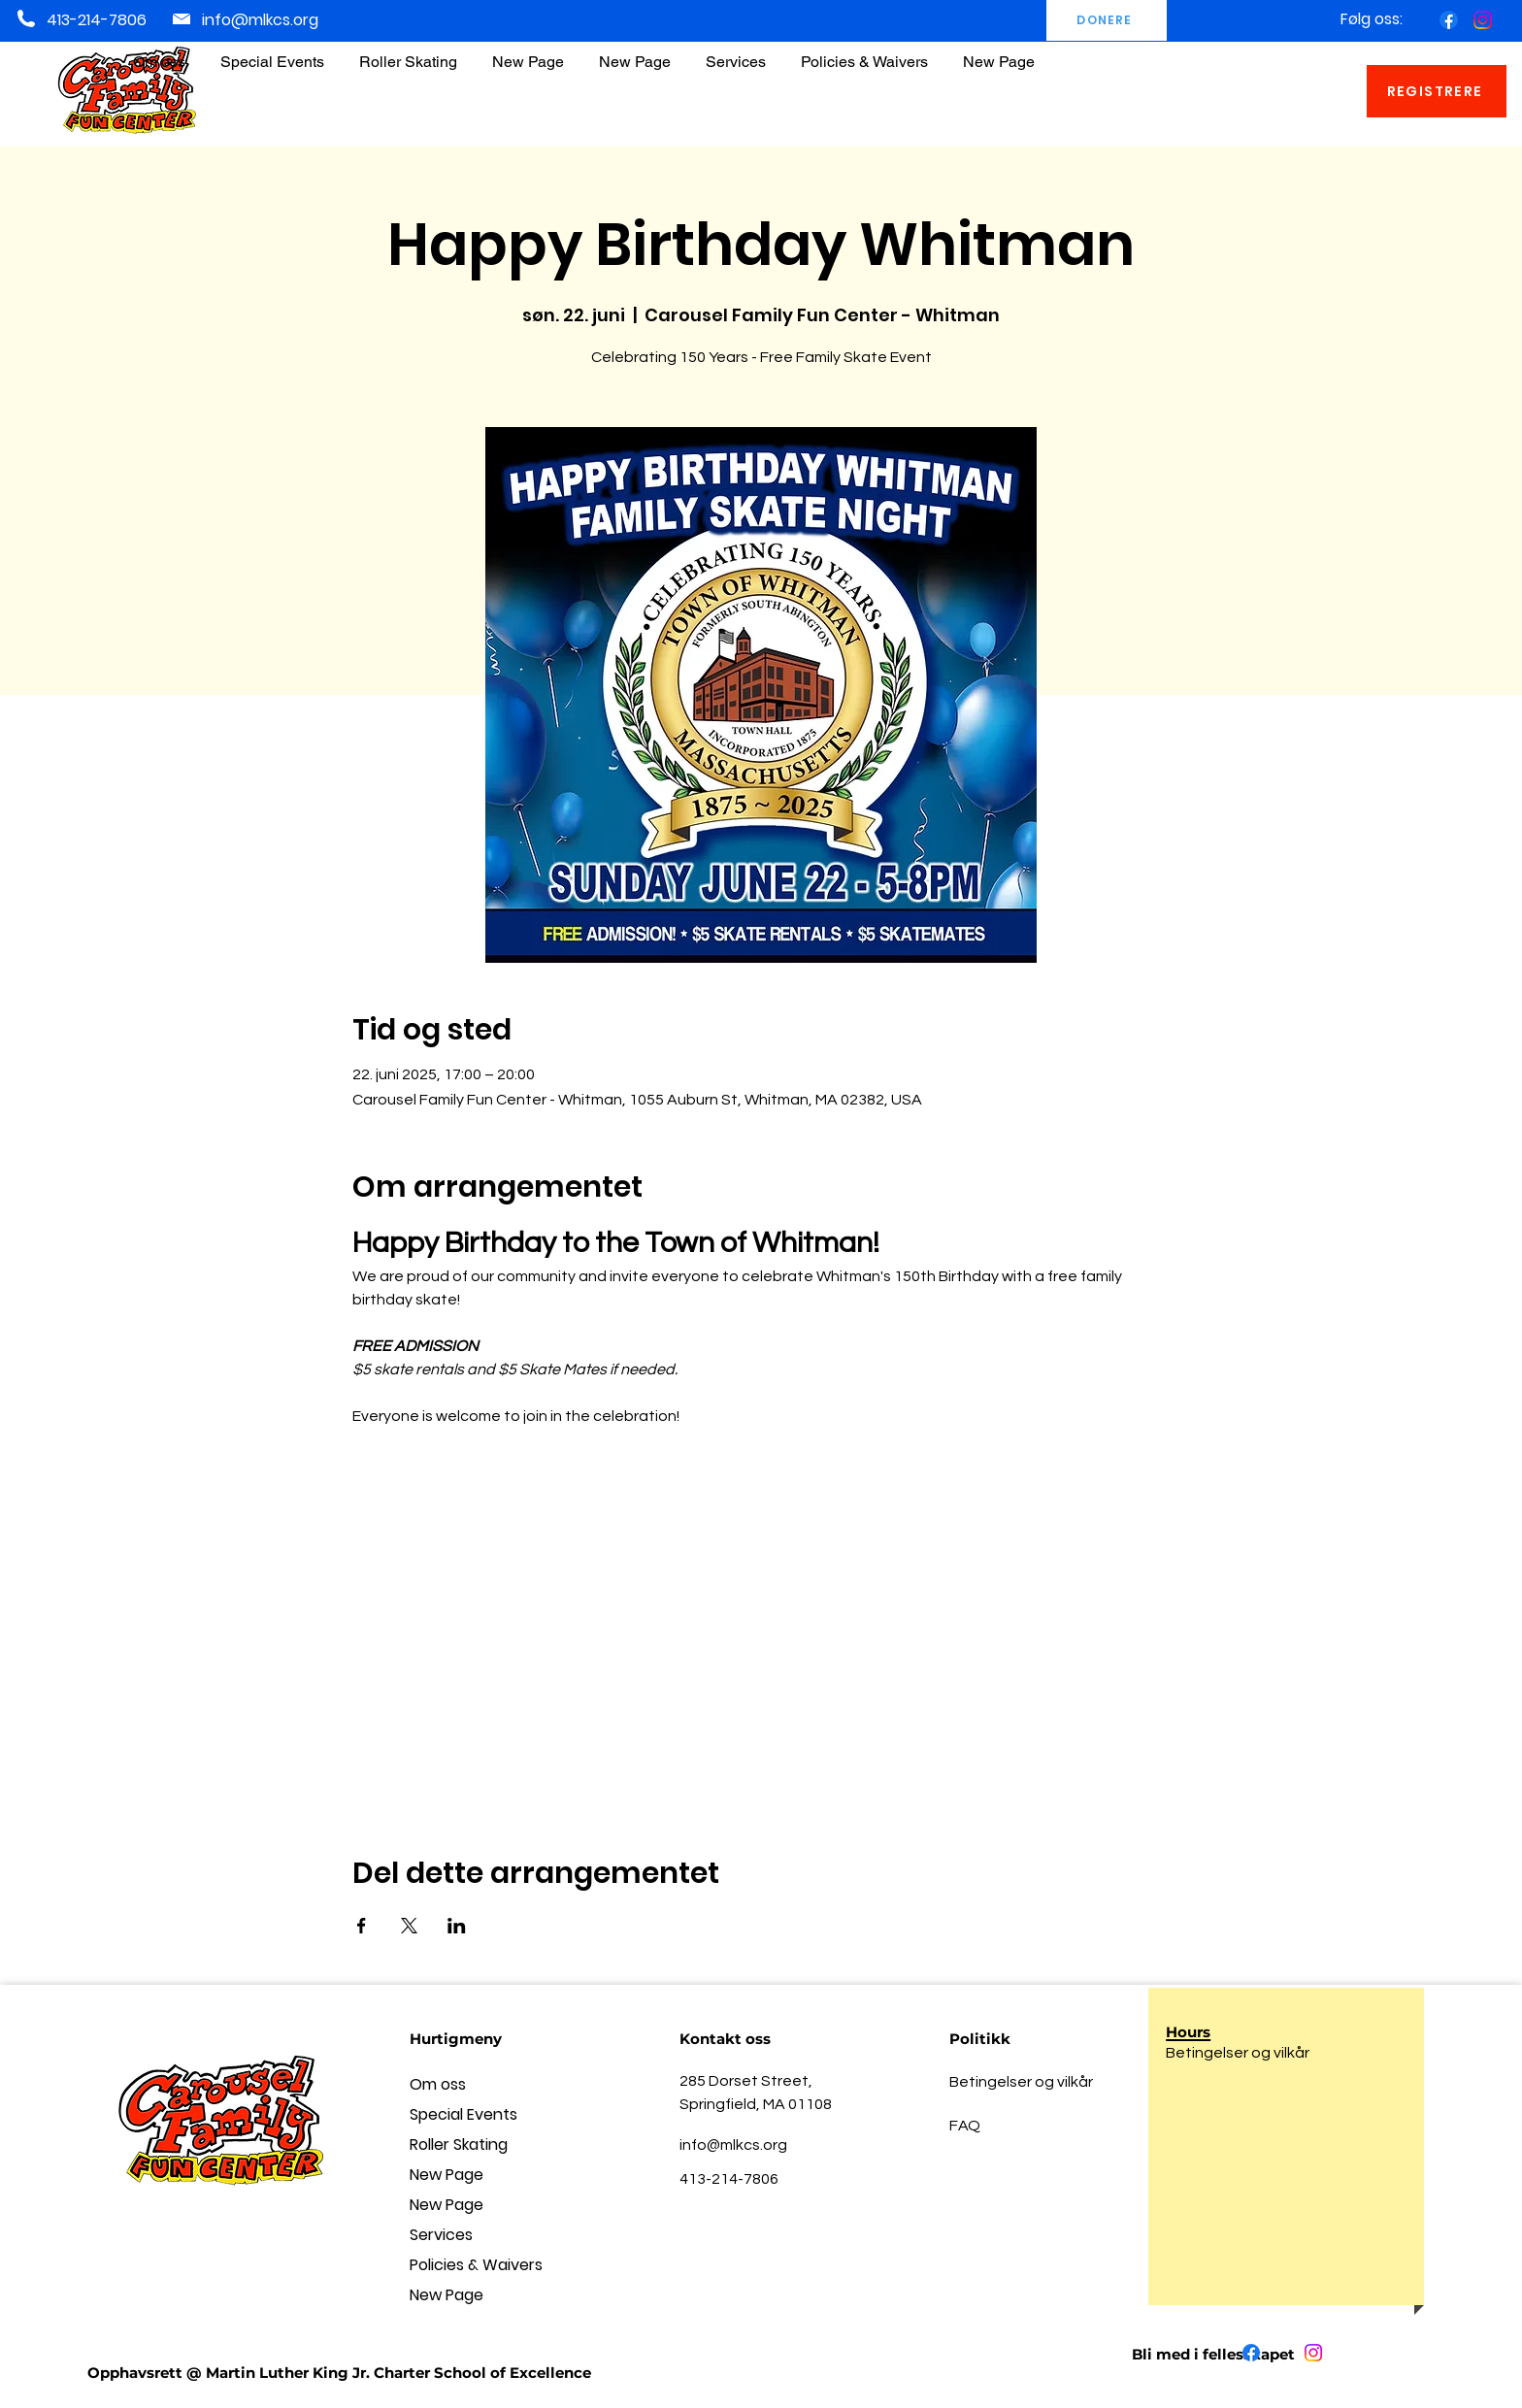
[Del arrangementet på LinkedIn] (456, 1925)
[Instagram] (1483, 20)
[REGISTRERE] (1436, 91)
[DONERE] (1106, 20)
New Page (446, 2174)
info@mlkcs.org (260, 20)
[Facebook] (1449, 20)
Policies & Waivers (476, 2265)
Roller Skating (459, 2144)
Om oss (438, 2084)
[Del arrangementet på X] (409, 1925)
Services (441, 2235)
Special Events (463, 2114)
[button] (864, 53)
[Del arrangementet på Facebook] (361, 1925)
